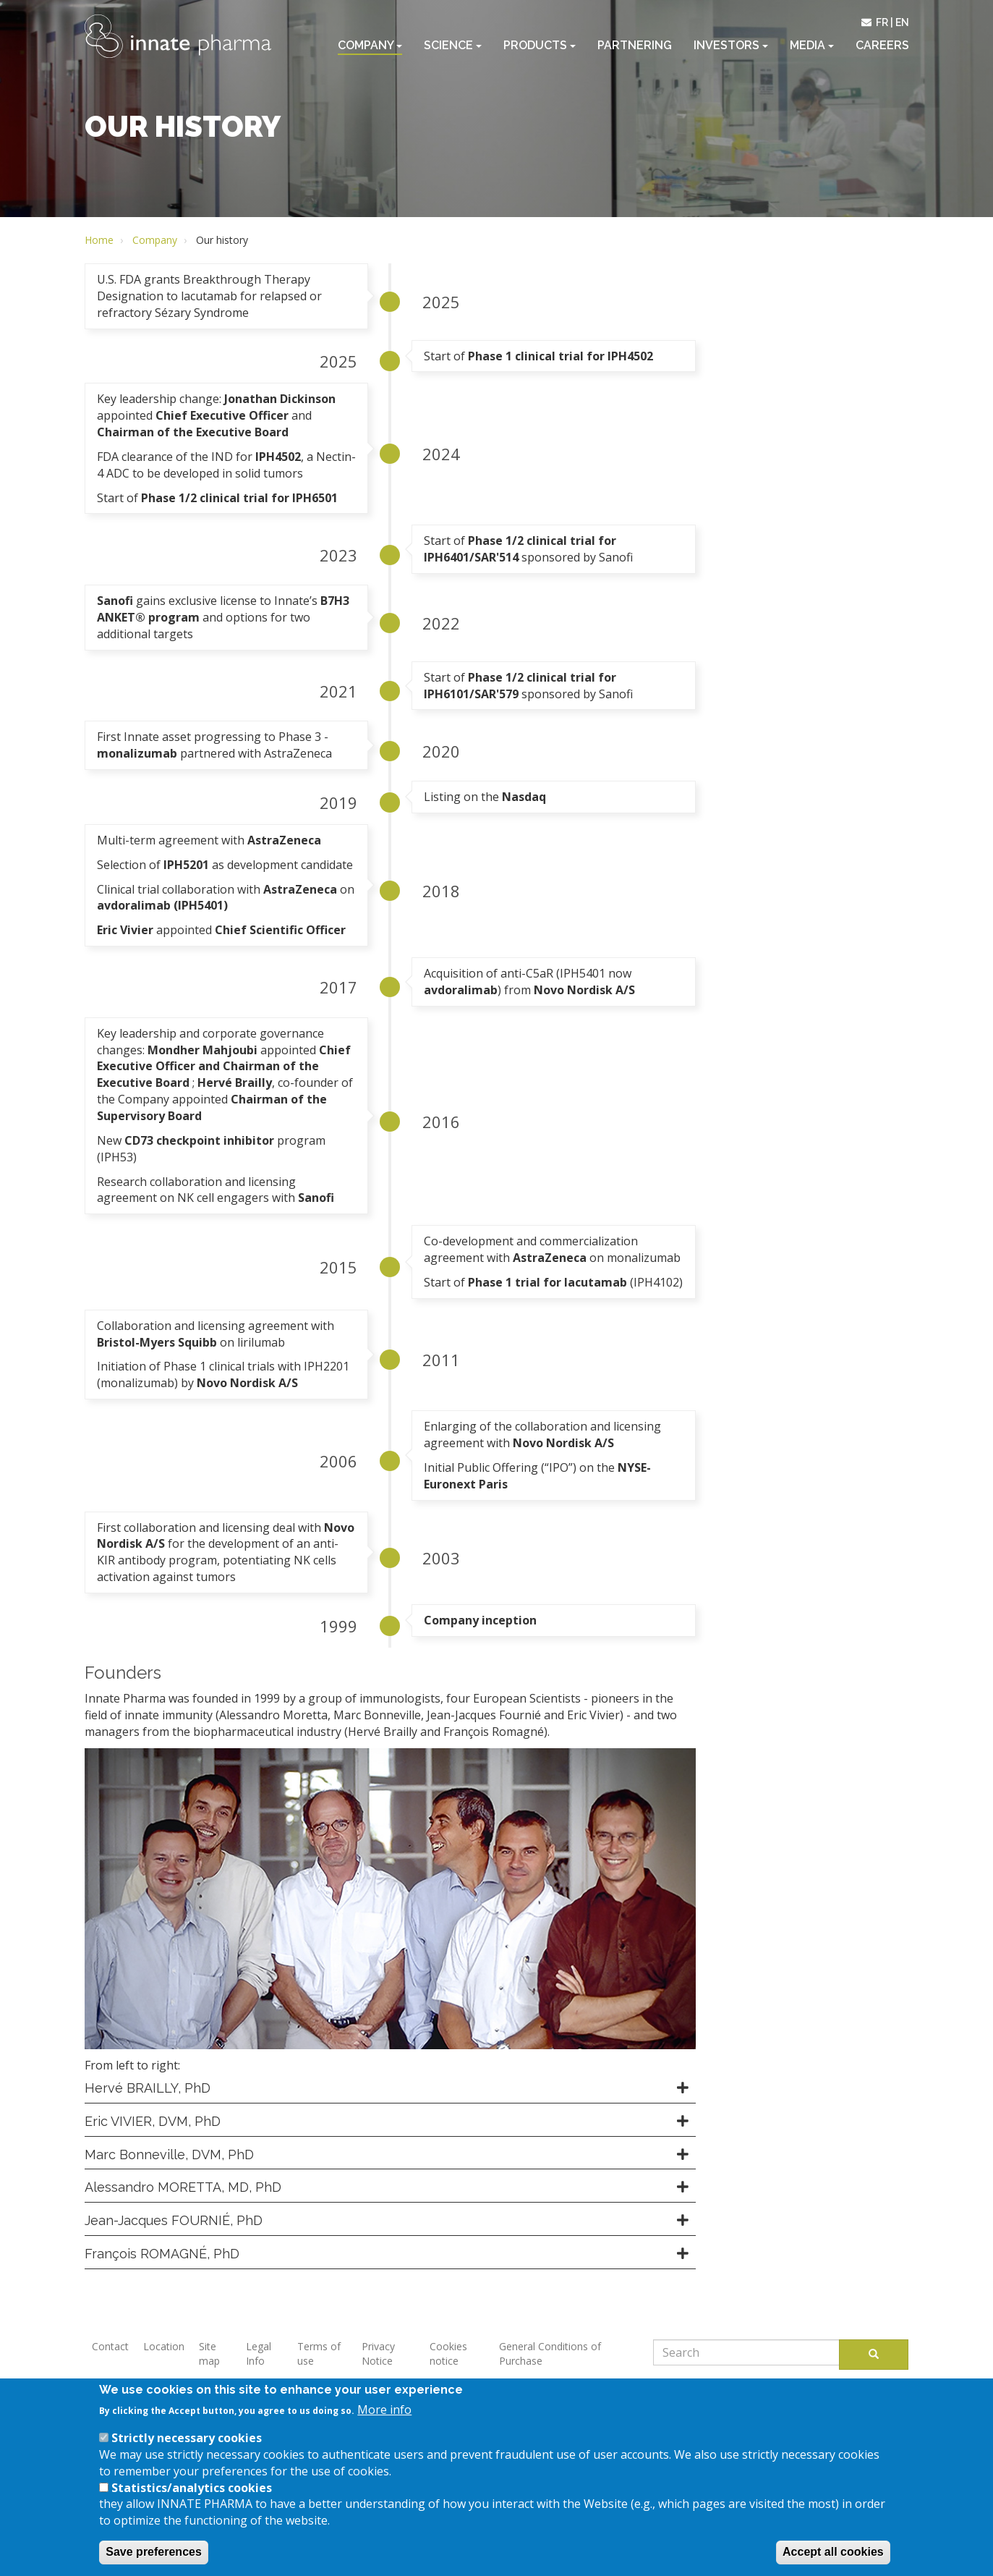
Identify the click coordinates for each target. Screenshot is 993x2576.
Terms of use (319, 2353)
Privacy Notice (378, 2353)
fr (882, 22)
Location (163, 2346)
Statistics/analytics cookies (191, 2500)
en (902, 22)
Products (539, 45)
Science (453, 45)
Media (812, 45)
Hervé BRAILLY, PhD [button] (147, 2088)
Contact (110, 2346)
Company (370, 45)
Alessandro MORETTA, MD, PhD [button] (183, 2187)
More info (384, 2423)
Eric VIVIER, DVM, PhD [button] (153, 2121)
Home (99, 240)
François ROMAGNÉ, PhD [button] (162, 2253)
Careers (882, 45)
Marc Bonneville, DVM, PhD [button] (169, 2154)
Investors (731, 45)
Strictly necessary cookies (186, 2451)
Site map (209, 2353)
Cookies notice (448, 2353)
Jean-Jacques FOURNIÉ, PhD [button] (174, 2220)
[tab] (390, 2088)
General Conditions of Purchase (550, 2353)
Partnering (634, 45)
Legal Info (258, 2353)
